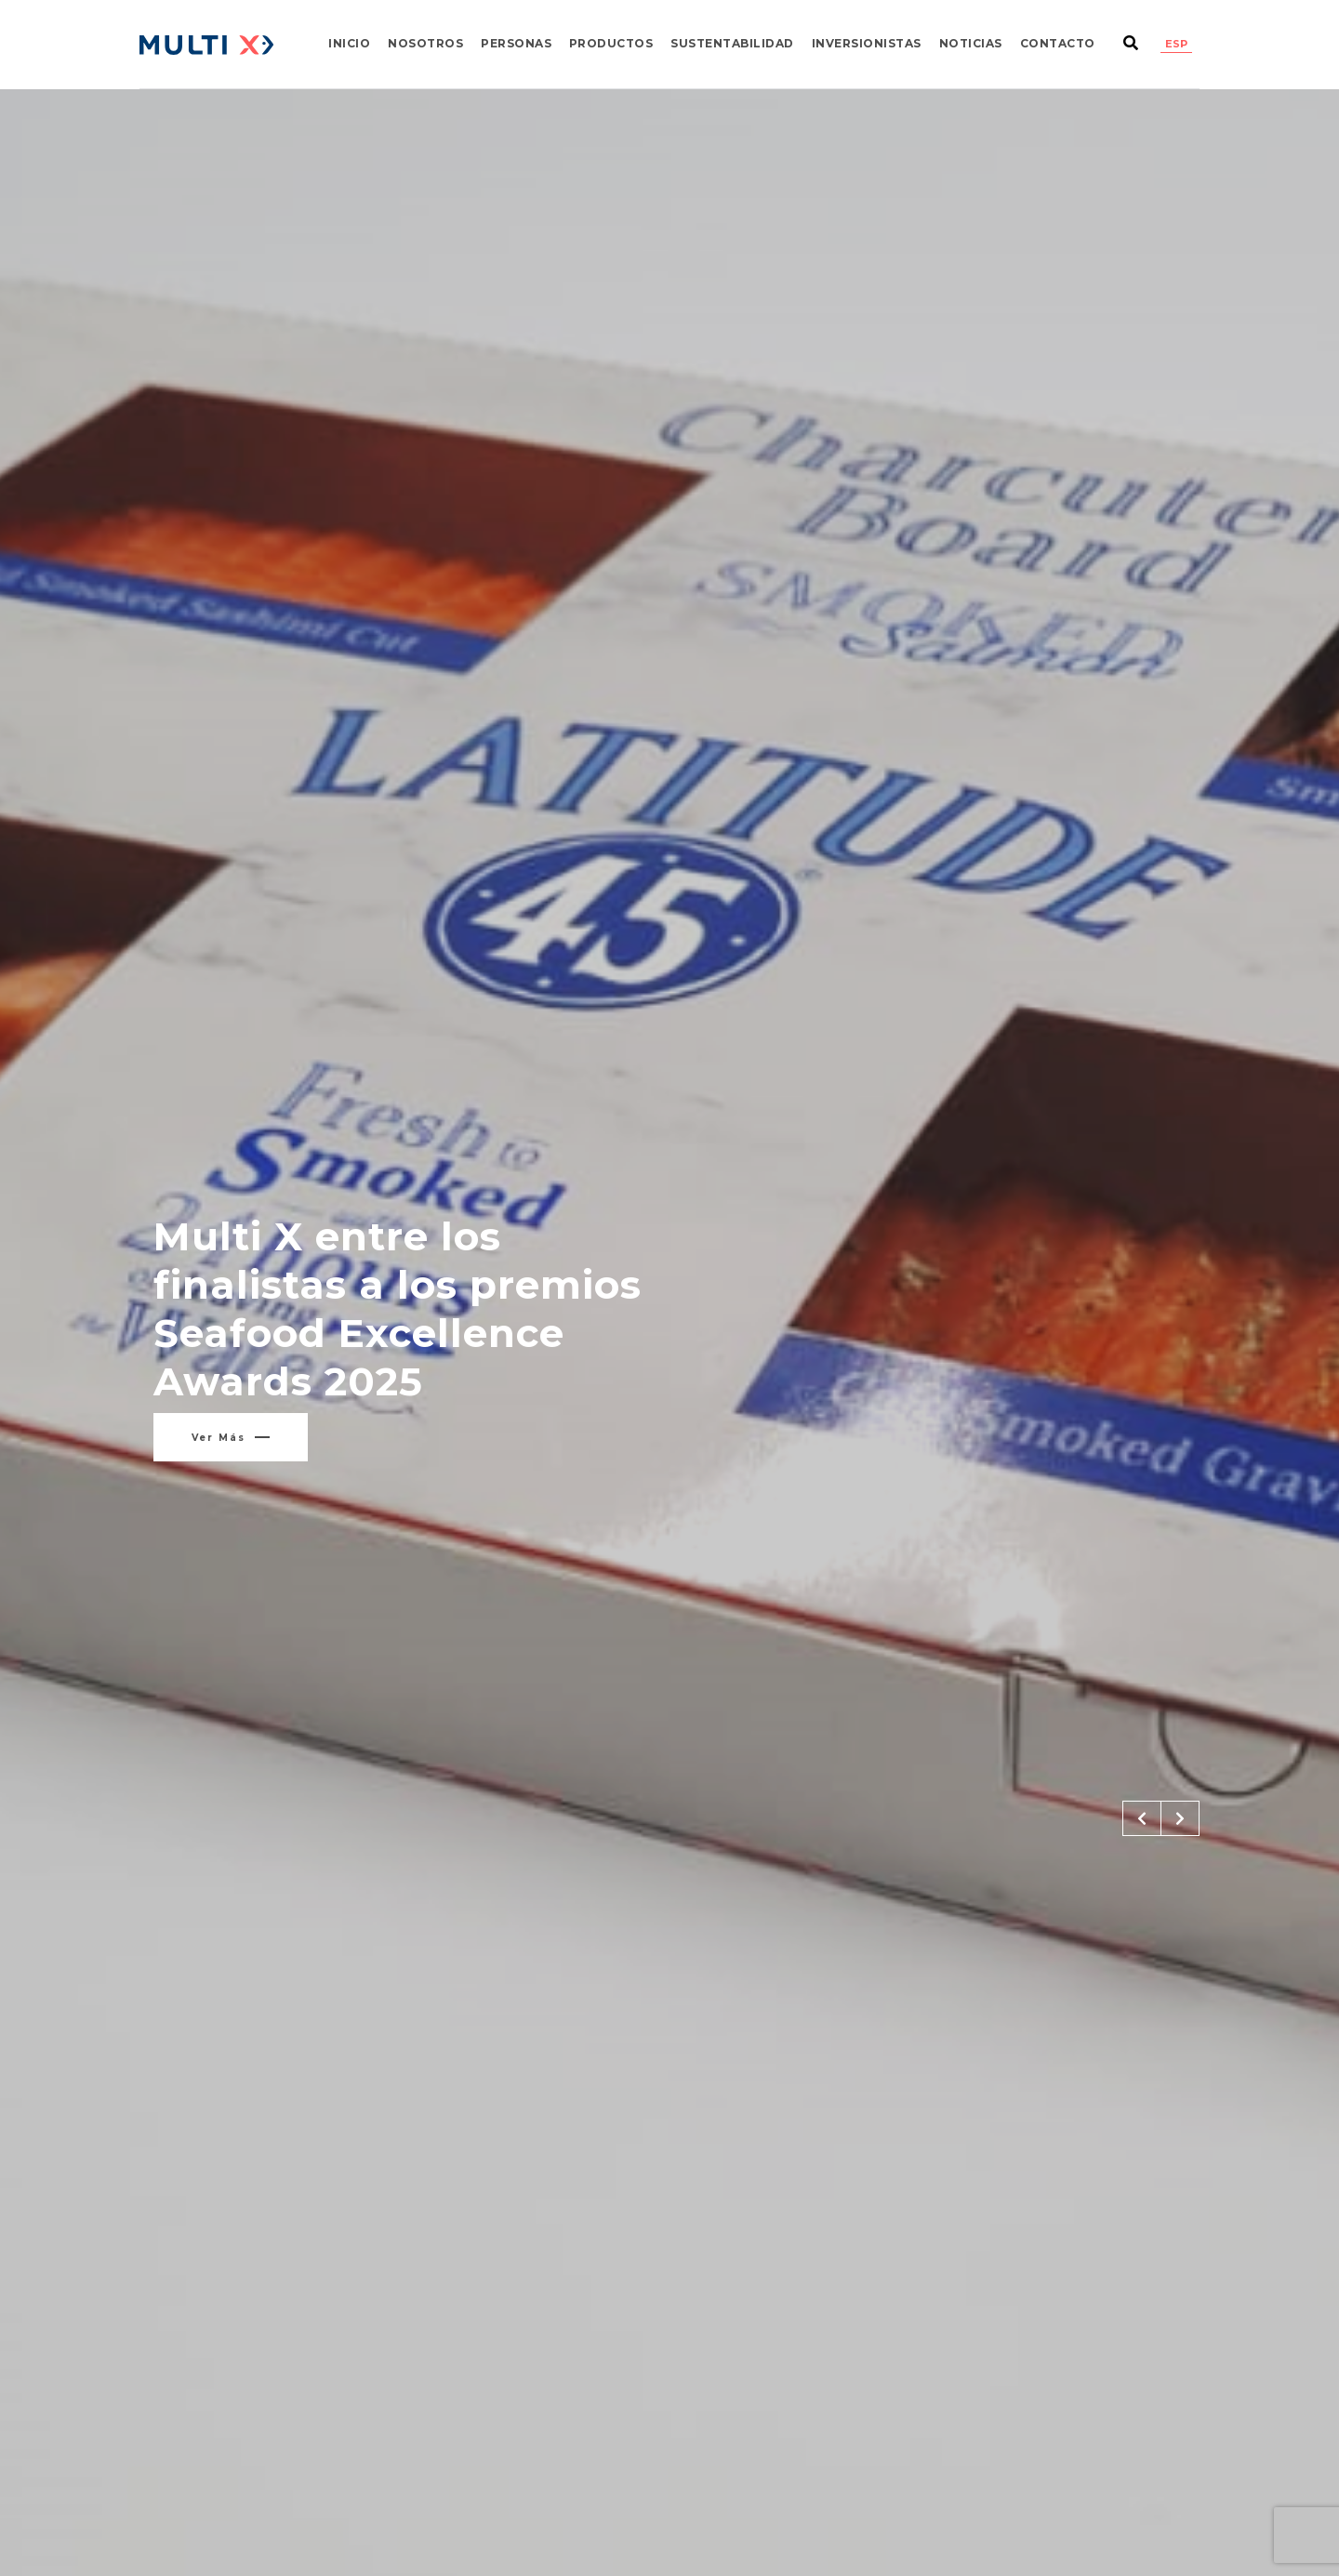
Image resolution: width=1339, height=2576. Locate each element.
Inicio (349, 43)
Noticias (970, 43)
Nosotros (425, 43)
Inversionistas (866, 43)
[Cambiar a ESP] (1176, 44)
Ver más (231, 1438)
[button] (1141, 1818)
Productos (611, 43)
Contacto (1057, 43)
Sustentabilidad (732, 43)
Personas (516, 43)
